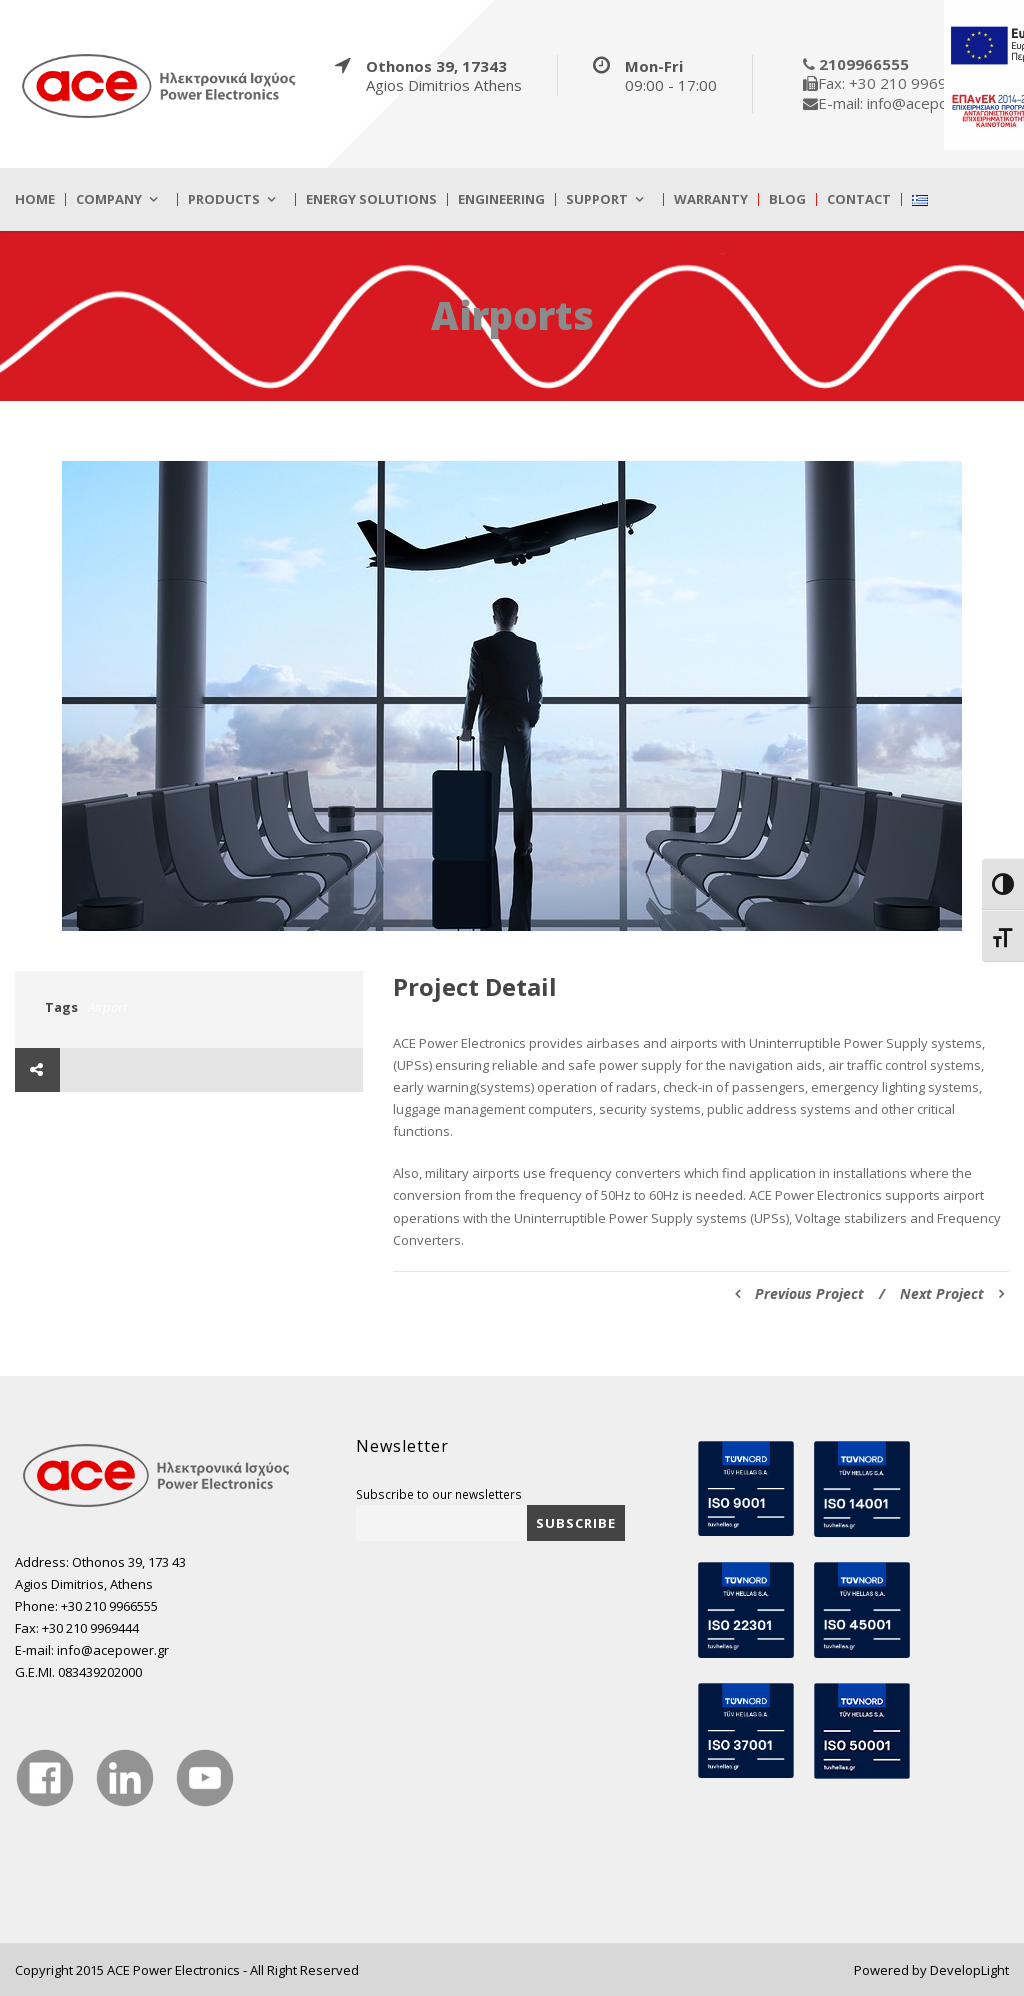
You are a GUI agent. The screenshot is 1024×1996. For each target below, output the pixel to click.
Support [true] (597, 199)
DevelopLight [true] (969, 1970)
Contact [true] (859, 199)
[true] (160, 85)
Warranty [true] (711, 199)
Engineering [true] (501, 199)
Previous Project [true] (799, 1293)
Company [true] (109, 199)
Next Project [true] (952, 1293)
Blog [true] (787, 199)
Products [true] (224, 199)
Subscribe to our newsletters (439, 1494)
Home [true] (35, 199)
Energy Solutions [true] (371, 199)
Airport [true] (107, 1007)
